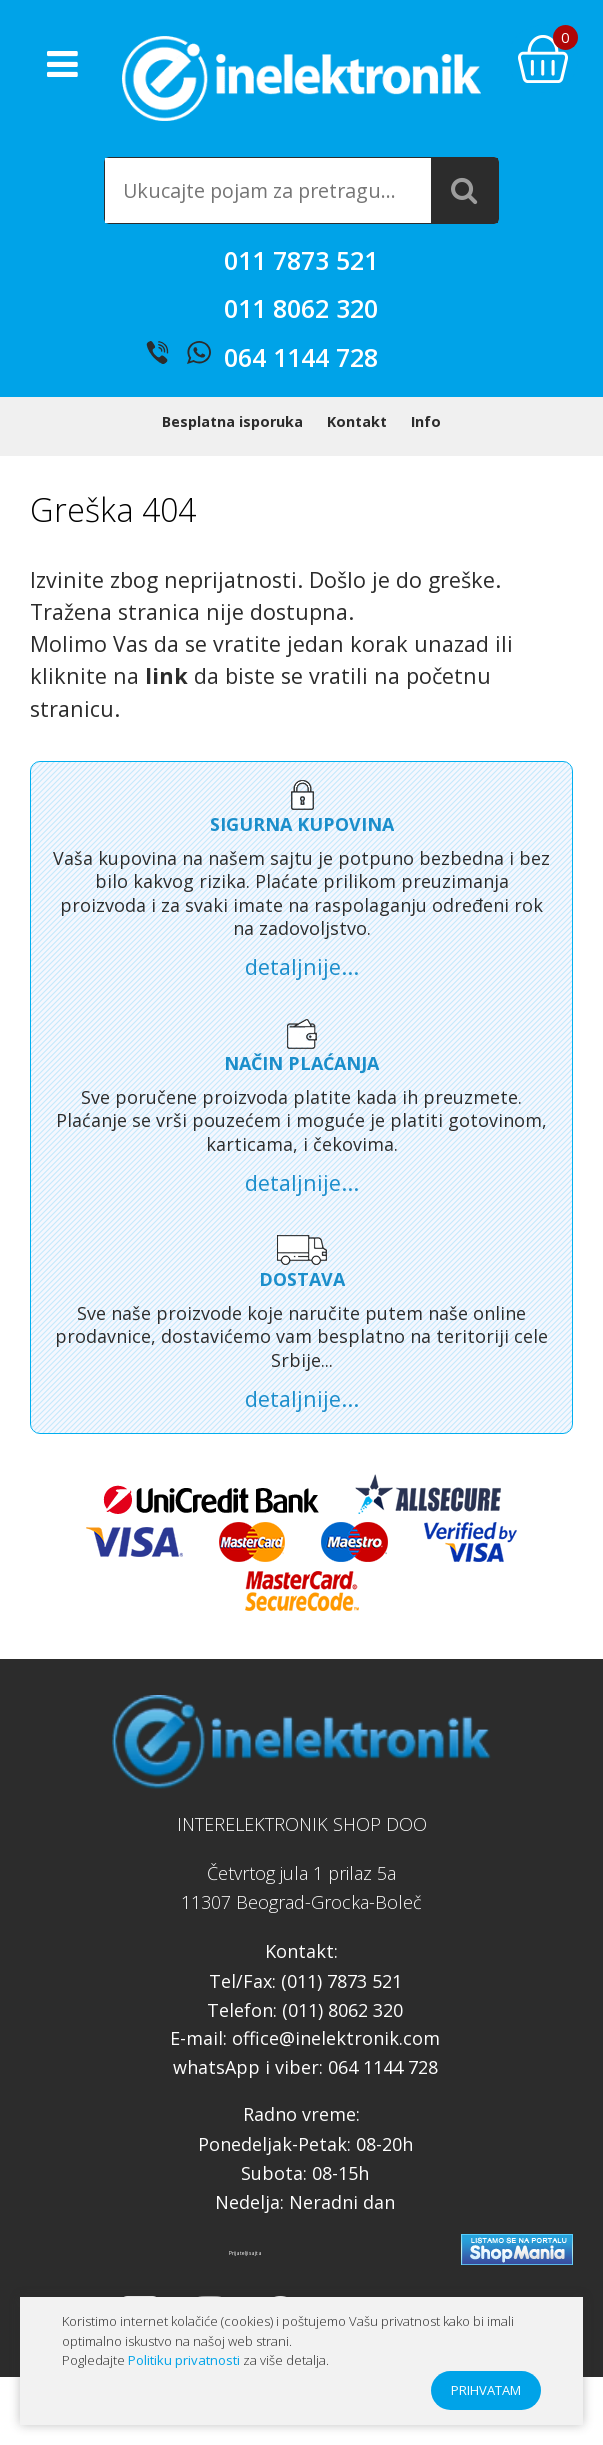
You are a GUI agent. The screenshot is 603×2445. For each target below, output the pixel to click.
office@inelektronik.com (336, 2038)
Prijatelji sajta (245, 2253)
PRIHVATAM (486, 2390)
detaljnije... (302, 966)
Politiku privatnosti (184, 2360)
